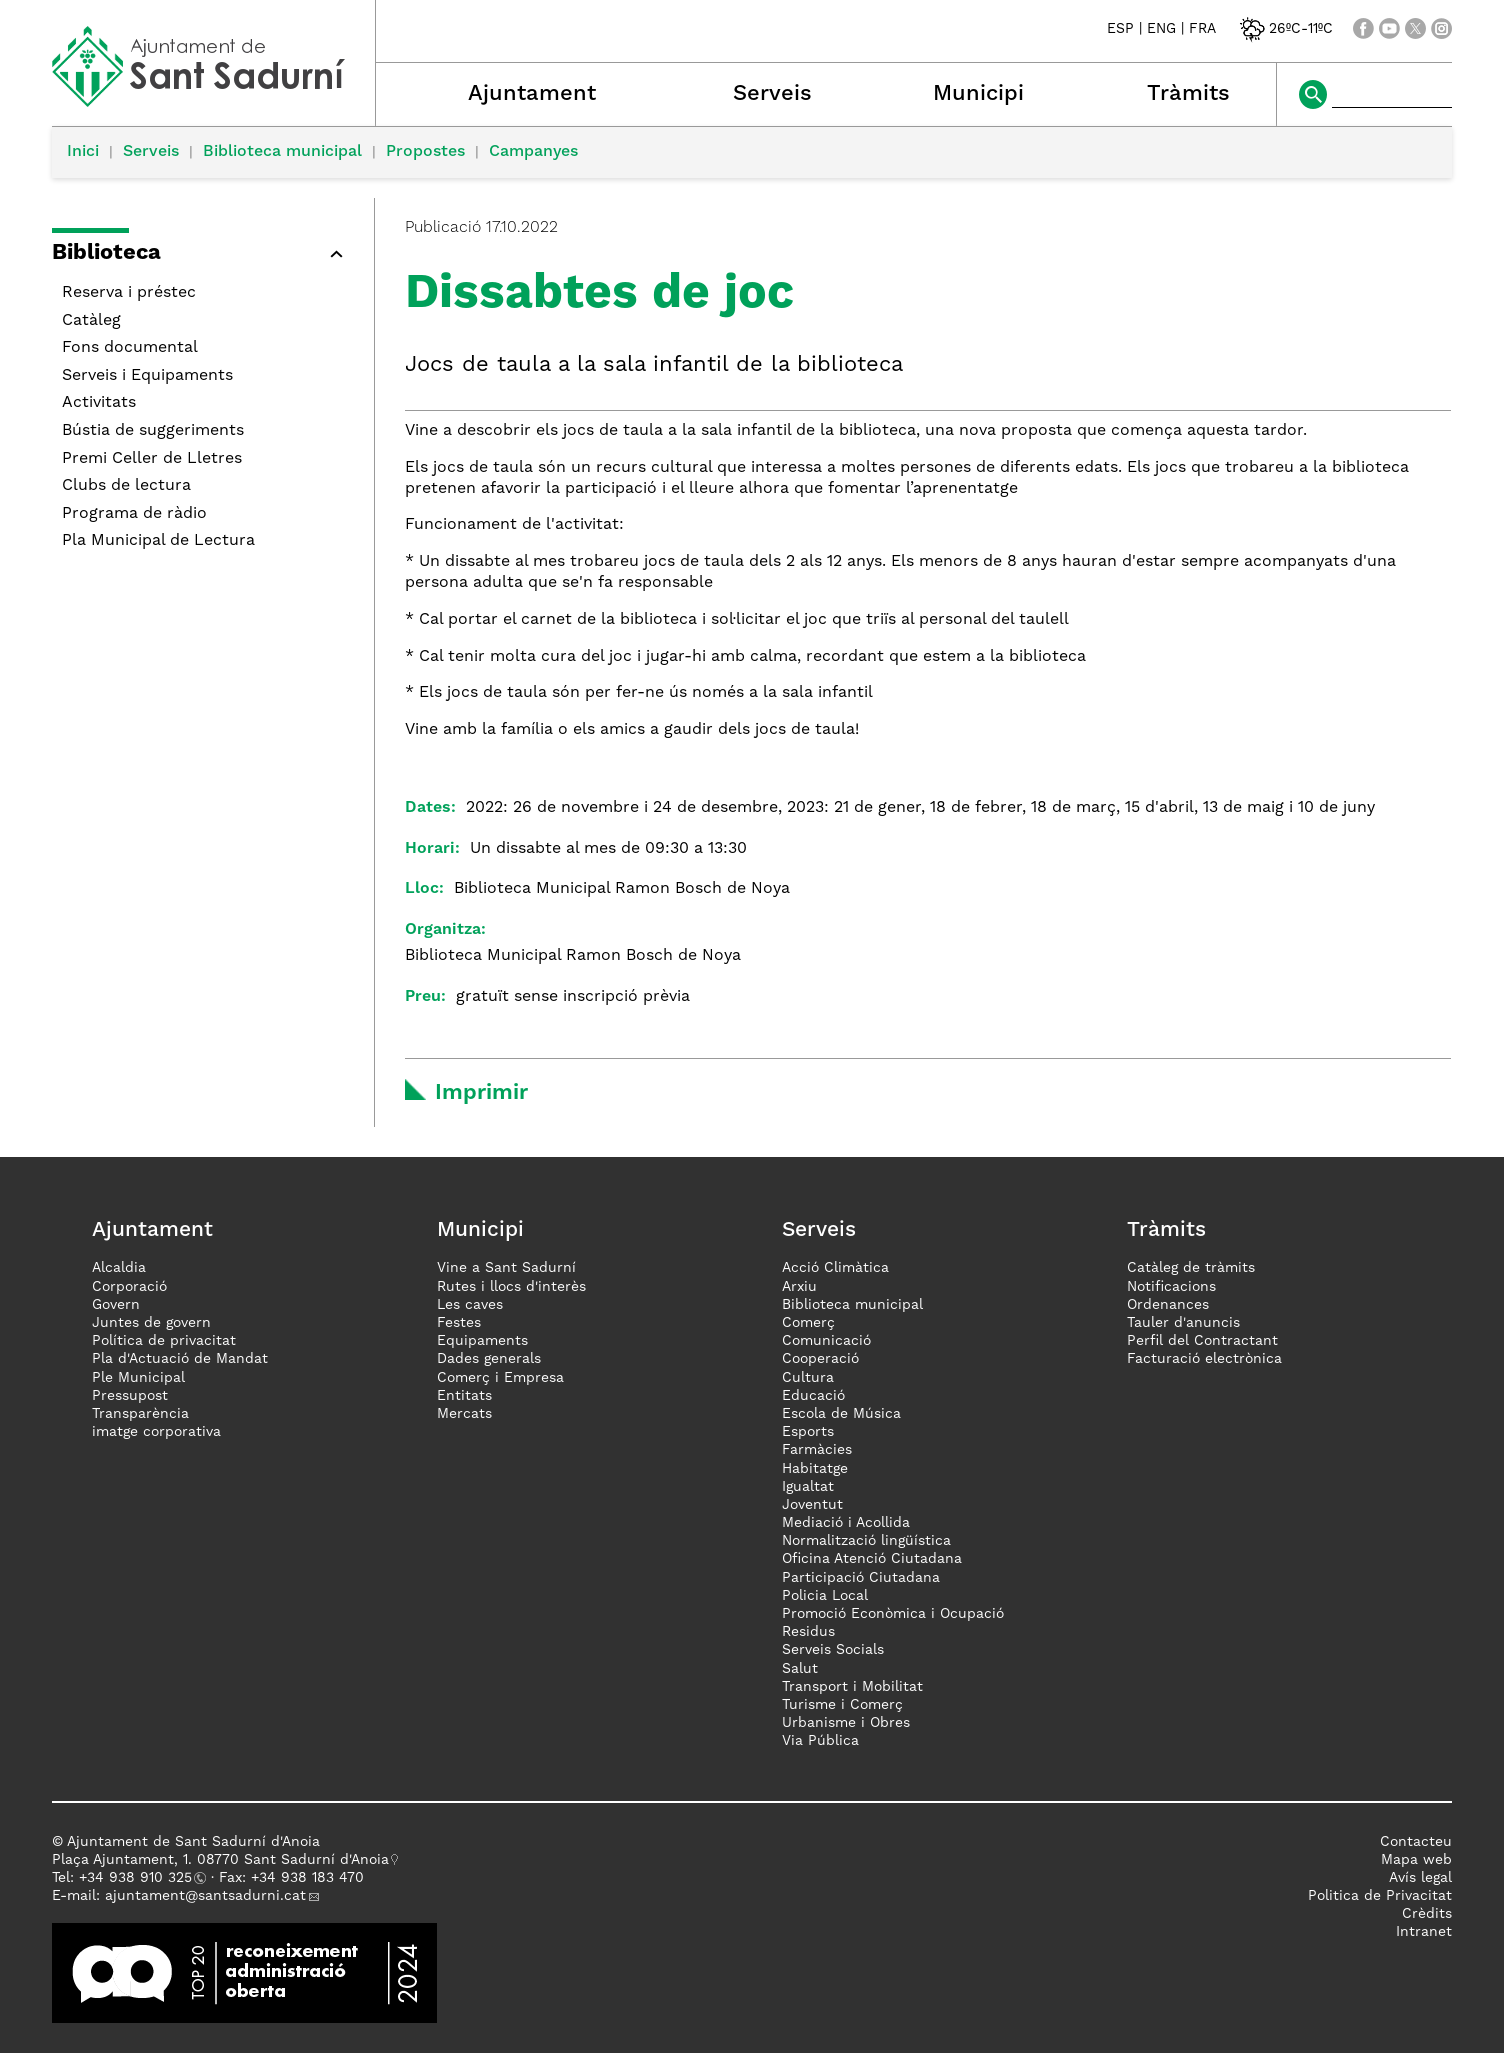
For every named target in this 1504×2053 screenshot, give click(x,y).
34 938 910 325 (139, 1878)
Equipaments (482, 1341)
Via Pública (820, 1741)
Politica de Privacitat (1380, 1896)
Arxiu (799, 1287)
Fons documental (130, 348)
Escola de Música (841, 1414)
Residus (808, 1632)
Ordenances (1168, 1305)
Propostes (425, 152)
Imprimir (481, 1093)
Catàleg (91, 321)
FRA (1202, 29)
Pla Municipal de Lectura (158, 541)
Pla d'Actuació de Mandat (180, 1359)
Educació (813, 1396)
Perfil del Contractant (1202, 1341)
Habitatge (815, 1469)
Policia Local (825, 1596)
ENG (1161, 29)
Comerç (808, 1323)
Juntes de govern (151, 1323)
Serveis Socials (833, 1650)
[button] (203, 256)
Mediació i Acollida (846, 1523)
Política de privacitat (164, 1341)
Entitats (464, 1396)
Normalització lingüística (866, 1541)
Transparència (140, 1414)
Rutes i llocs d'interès (511, 1287)
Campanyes (533, 152)
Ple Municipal (138, 1378)
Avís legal (1420, 1878)
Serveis (772, 94)
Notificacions (1171, 1287)
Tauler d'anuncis (1183, 1323)
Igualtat (808, 1487)
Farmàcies (817, 1450)
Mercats (464, 1414)
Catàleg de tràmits (1191, 1268)
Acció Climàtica (835, 1268)
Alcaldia (119, 1268)
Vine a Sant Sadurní (506, 1268)
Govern (116, 1305)
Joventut (812, 1505)
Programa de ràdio (134, 514)
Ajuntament (532, 94)
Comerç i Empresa (500, 1378)
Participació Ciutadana (861, 1578)
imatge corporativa (156, 1432)
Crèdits (1427, 1914)
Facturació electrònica (1204, 1359)
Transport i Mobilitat (852, 1687)
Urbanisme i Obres (846, 1723)
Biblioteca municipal (282, 152)
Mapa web (1416, 1860)
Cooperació (820, 1359)
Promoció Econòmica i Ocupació (893, 1614)
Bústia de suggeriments (153, 431)
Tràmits (1188, 94)
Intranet (1424, 1932)
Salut (800, 1669)
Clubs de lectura (126, 486)
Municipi (978, 94)
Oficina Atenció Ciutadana (872, 1559)
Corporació (129, 1287)
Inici (83, 152)
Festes (459, 1323)
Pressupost (130, 1396)
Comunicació (826, 1341)
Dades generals (489, 1359)
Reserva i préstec (129, 293)
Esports (808, 1432)
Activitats (99, 403)
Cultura (808, 1378)
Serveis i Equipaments (147, 376)
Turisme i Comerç (842, 1705)
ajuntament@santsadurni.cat (205, 1896)
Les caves (470, 1305)
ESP (1120, 29)
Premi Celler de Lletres (152, 459)
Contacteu (1416, 1842)
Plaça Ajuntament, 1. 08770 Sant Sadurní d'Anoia (220, 1860)
